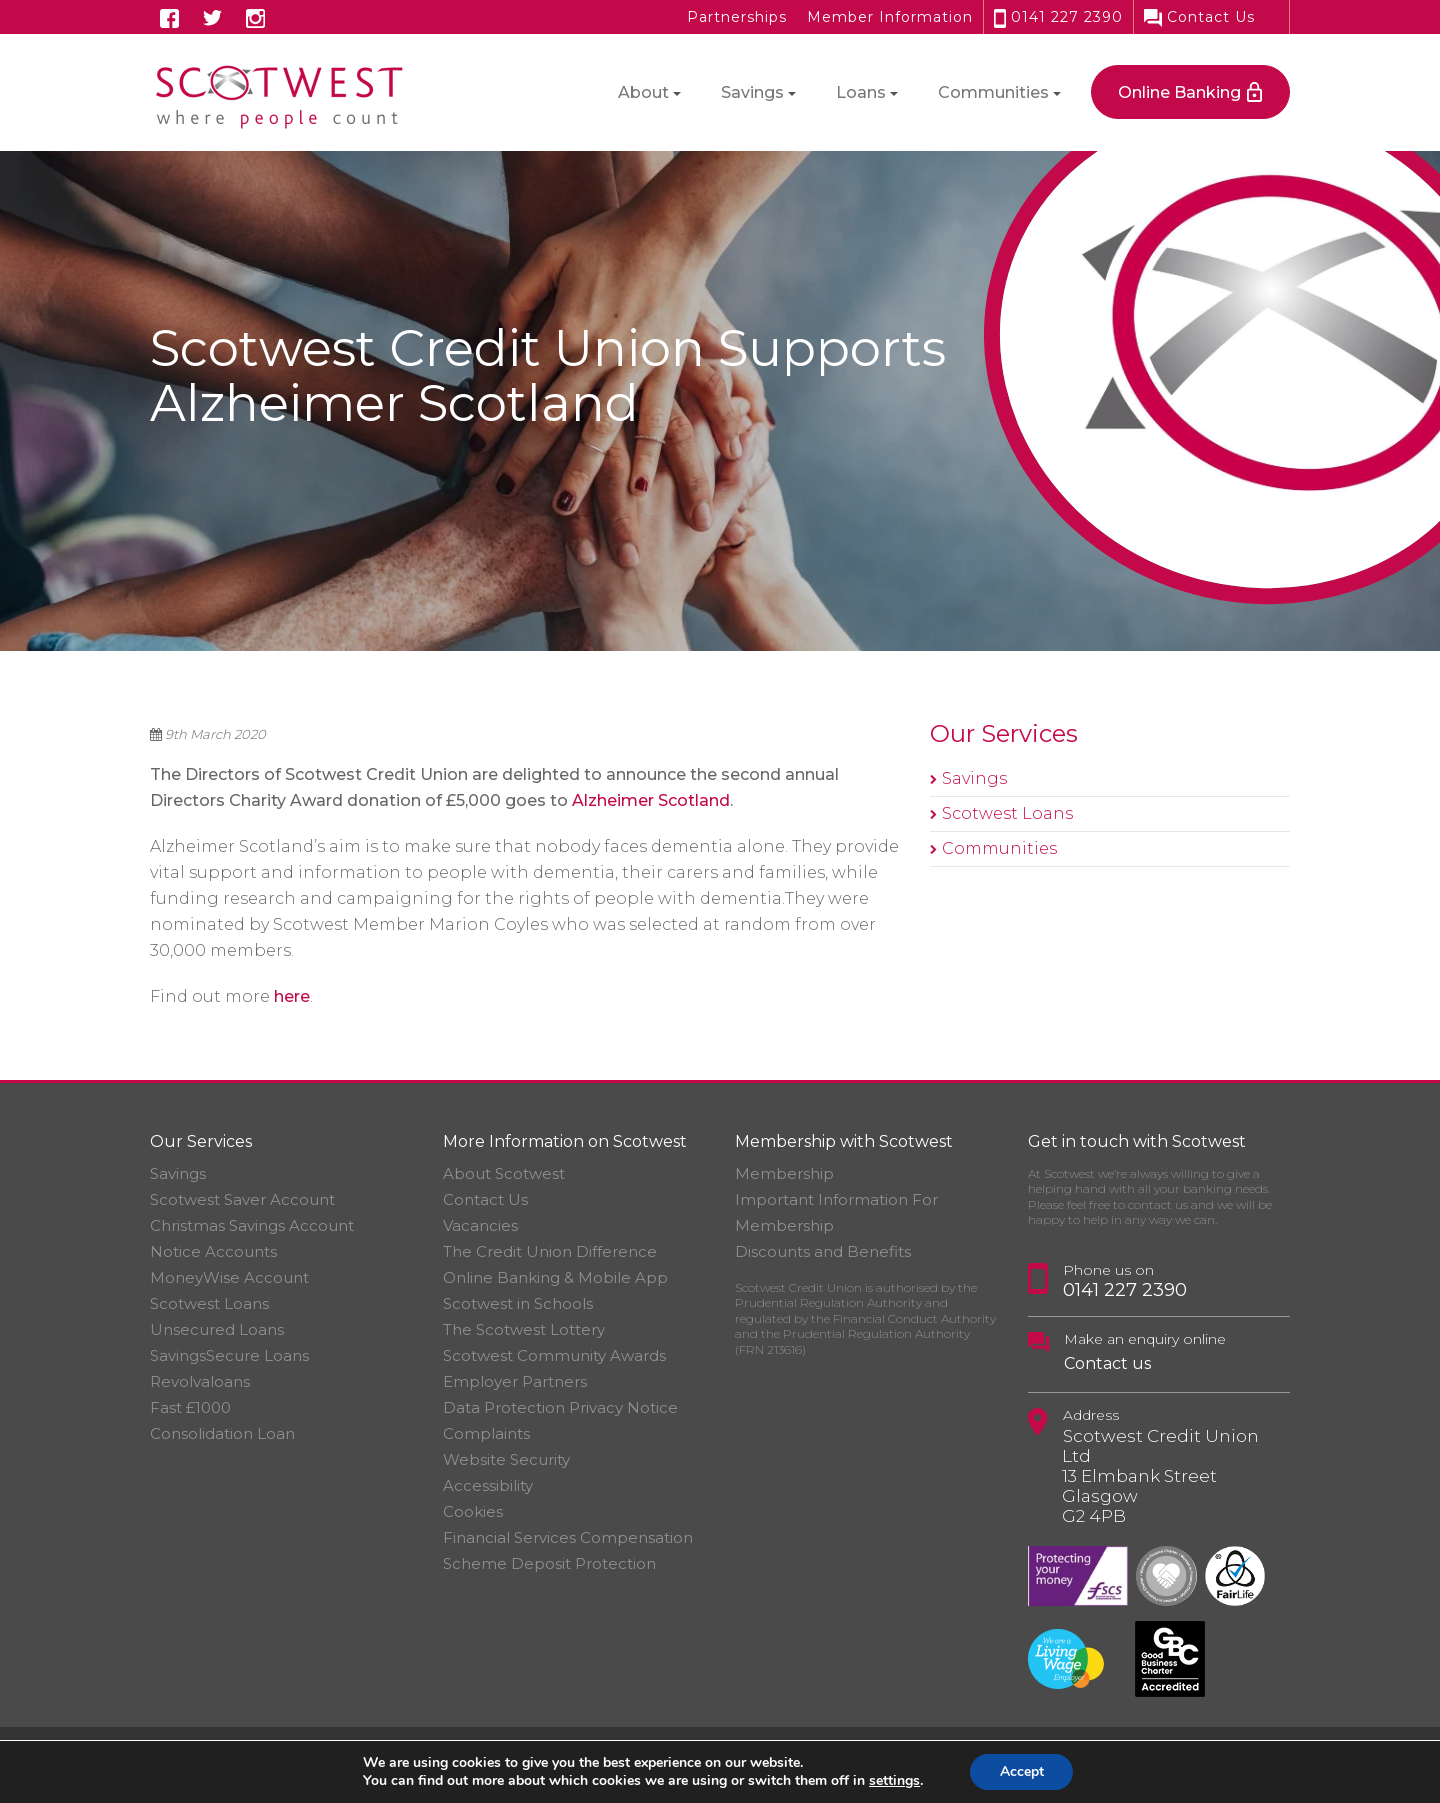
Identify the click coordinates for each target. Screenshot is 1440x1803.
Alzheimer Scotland (651, 800)
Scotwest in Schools (518, 1303)
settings (893, 1781)
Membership (784, 1173)
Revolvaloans (200, 1381)
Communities (999, 848)
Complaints (486, 1433)
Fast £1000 (190, 1407)
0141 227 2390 (1058, 17)
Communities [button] (993, 92)
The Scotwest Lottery (524, 1329)
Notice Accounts (213, 1251)
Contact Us (1199, 17)
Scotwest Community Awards (554, 1355)
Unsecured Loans (217, 1329)
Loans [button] (861, 92)
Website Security (506, 1459)
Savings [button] (752, 92)
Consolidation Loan (222, 1433)
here (292, 996)
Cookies (473, 1511)
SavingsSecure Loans (229, 1355)
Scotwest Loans (1007, 813)
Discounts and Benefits (823, 1251)
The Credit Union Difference (550, 1251)
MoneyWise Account (229, 1277)
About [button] (643, 92)
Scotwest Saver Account (242, 1199)
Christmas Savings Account (252, 1225)
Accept (1022, 1771)
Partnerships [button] (737, 17)
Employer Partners (515, 1381)
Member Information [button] (890, 17)
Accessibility (488, 1485)
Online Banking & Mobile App (555, 1277)
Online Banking (1179, 92)
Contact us (1107, 1363)
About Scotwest (504, 1173)
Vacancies (480, 1225)
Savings (974, 778)
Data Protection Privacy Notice (560, 1407)
